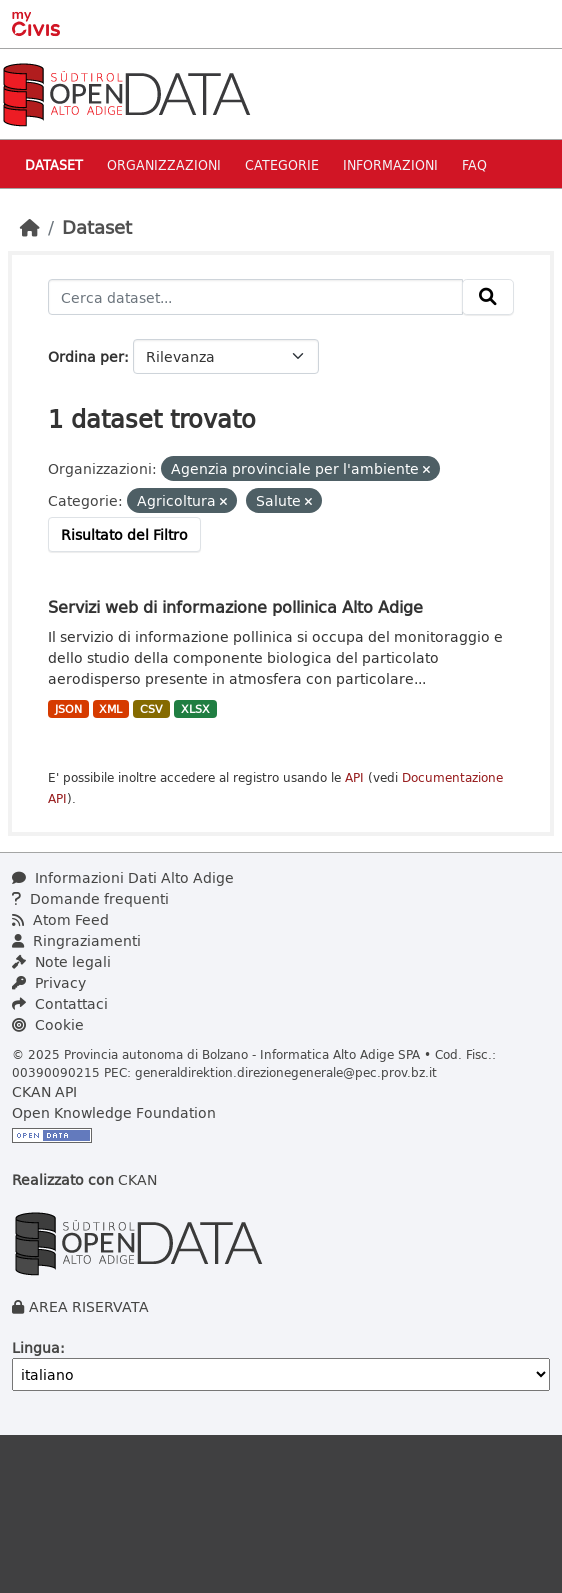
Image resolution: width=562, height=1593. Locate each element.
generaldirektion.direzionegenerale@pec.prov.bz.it (286, 1072)
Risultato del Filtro (124, 534)
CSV (151, 709)
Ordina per (86, 356)
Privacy (49, 982)
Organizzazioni (164, 164)
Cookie (48, 1024)
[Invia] (488, 297)
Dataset (54, 164)
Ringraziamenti (76, 940)
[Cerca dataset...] (255, 297)
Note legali (61, 961)
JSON (68, 709)
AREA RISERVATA (89, 1306)
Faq (474, 164)
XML (110, 709)
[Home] (30, 227)
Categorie (282, 164)
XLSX (195, 709)
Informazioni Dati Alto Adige (123, 877)
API (354, 777)
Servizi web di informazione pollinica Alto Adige (235, 606)
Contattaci (60, 1003)
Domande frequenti (90, 898)
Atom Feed (60, 919)
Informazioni (390, 164)
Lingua (36, 1347)
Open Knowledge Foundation (114, 1112)
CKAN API (44, 1091)
